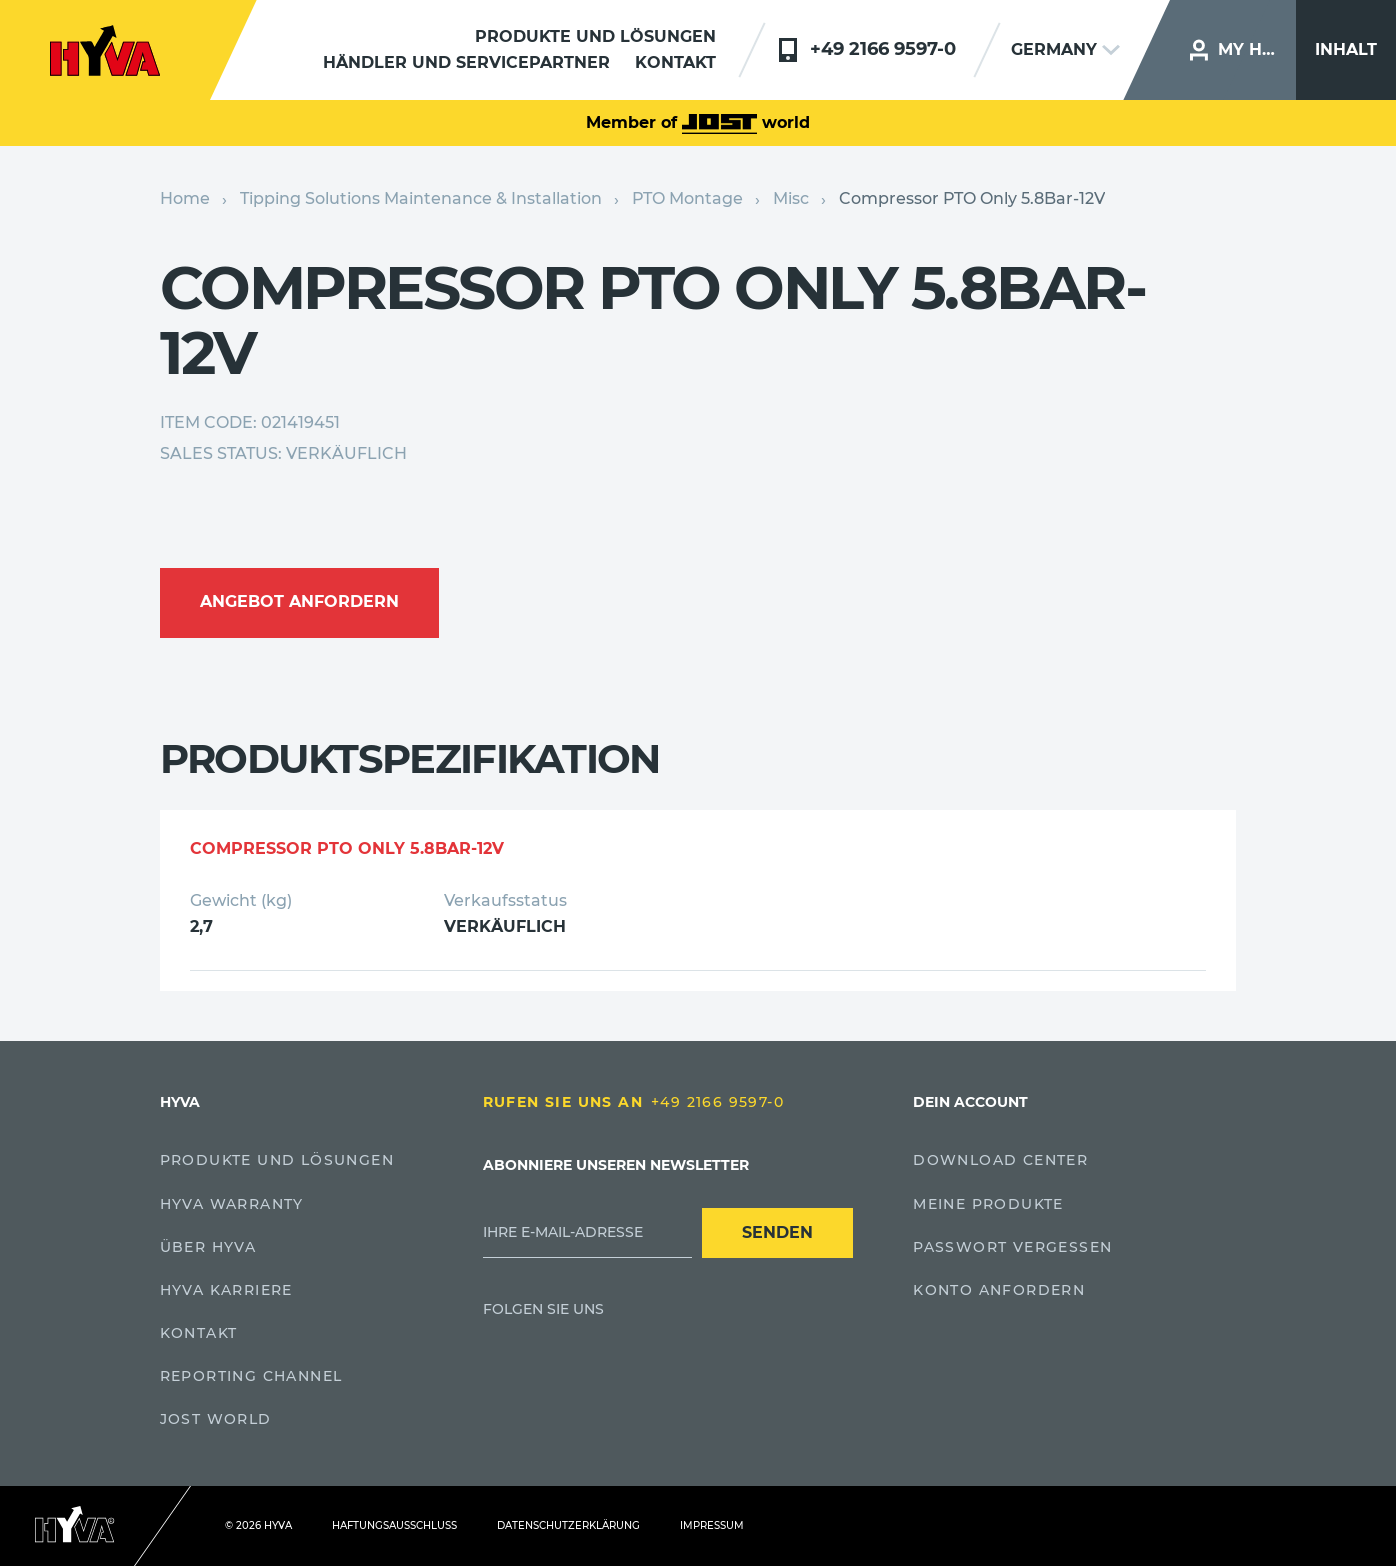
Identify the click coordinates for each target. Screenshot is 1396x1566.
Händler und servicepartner (466, 62)
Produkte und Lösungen (595, 36)
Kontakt (675, 62)
